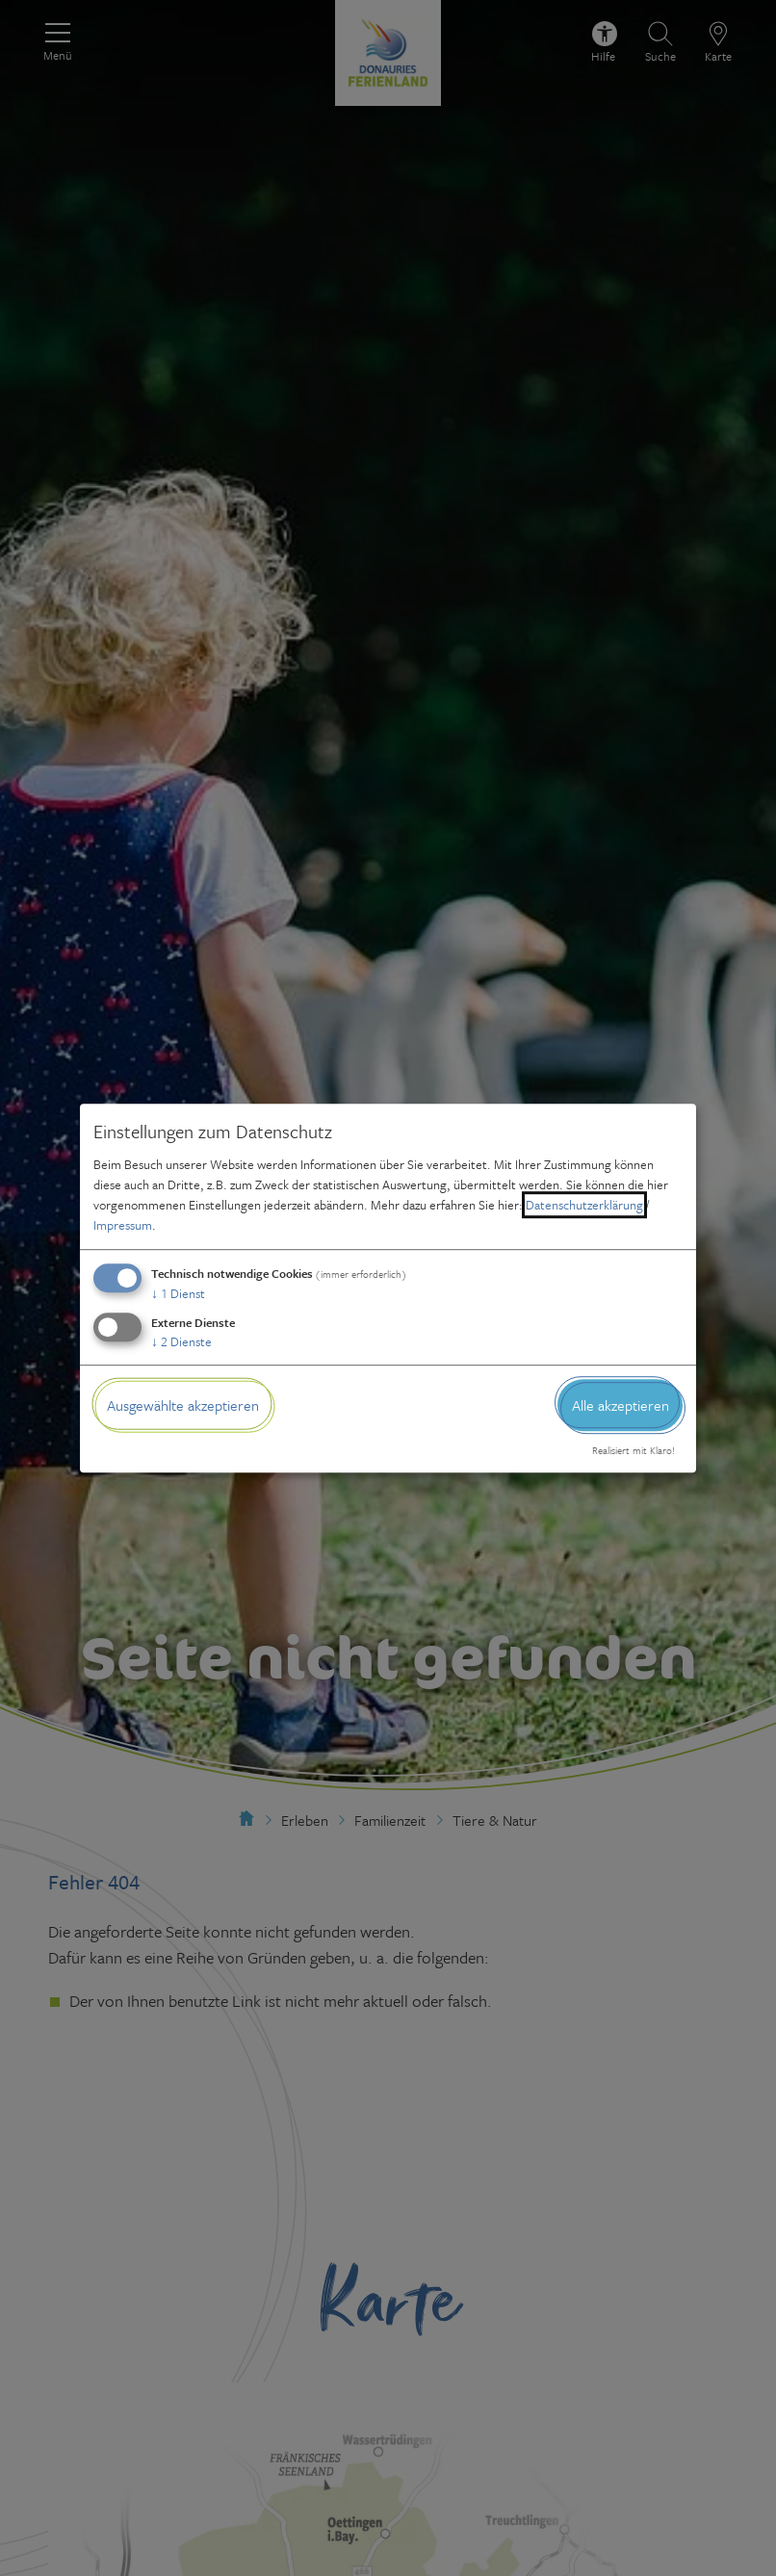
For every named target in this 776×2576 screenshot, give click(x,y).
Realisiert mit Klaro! (633, 1451)
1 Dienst (178, 1293)
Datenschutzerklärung (584, 1204)
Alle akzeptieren (620, 1405)
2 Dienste (181, 1341)
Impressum (122, 1225)
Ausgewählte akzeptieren (183, 1405)
